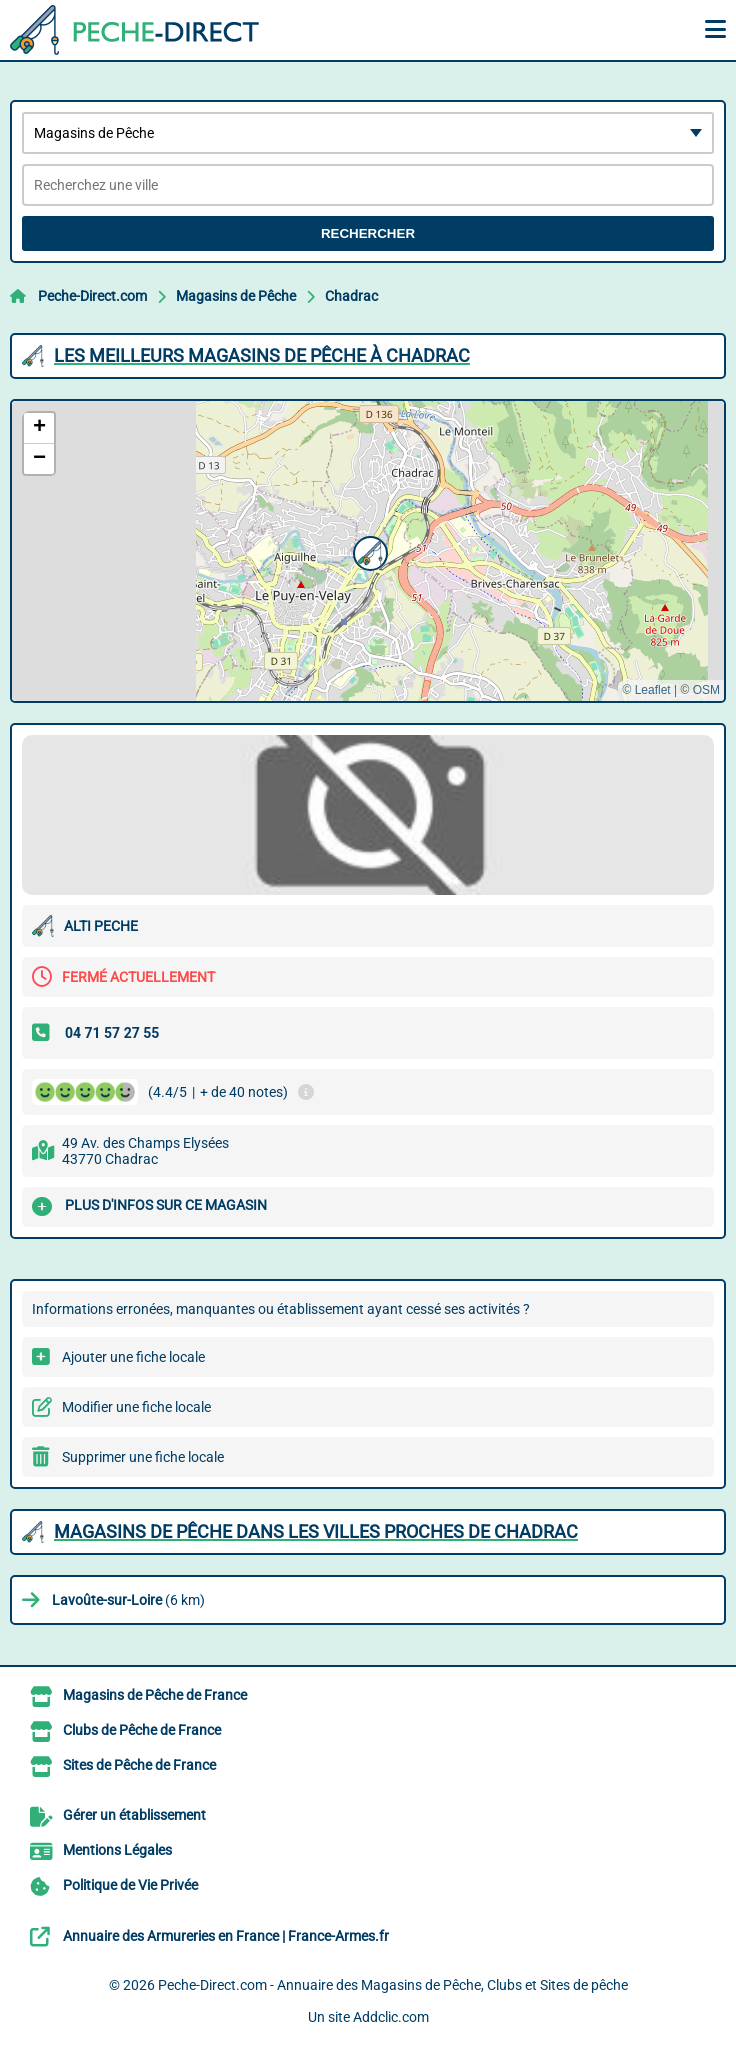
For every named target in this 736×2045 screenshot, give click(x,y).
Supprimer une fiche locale (143, 1457)
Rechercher (368, 233)
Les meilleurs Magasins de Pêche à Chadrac (262, 355)
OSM (706, 690)
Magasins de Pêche (236, 296)
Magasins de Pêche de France (155, 1695)
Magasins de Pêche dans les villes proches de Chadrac (316, 1531)
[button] (368, 551)
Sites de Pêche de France (139, 1765)
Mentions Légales (117, 1850)
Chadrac (351, 296)
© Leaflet (646, 690)
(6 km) (128, 1600)
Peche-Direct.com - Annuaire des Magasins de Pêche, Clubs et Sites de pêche (393, 1985)
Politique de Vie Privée (130, 1885)
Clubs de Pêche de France (142, 1730)
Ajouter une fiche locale (133, 1357)
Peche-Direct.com (92, 296)
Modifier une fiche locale (136, 1407)
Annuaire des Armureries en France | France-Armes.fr (226, 1936)
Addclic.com (391, 2017)
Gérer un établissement (134, 1815)
